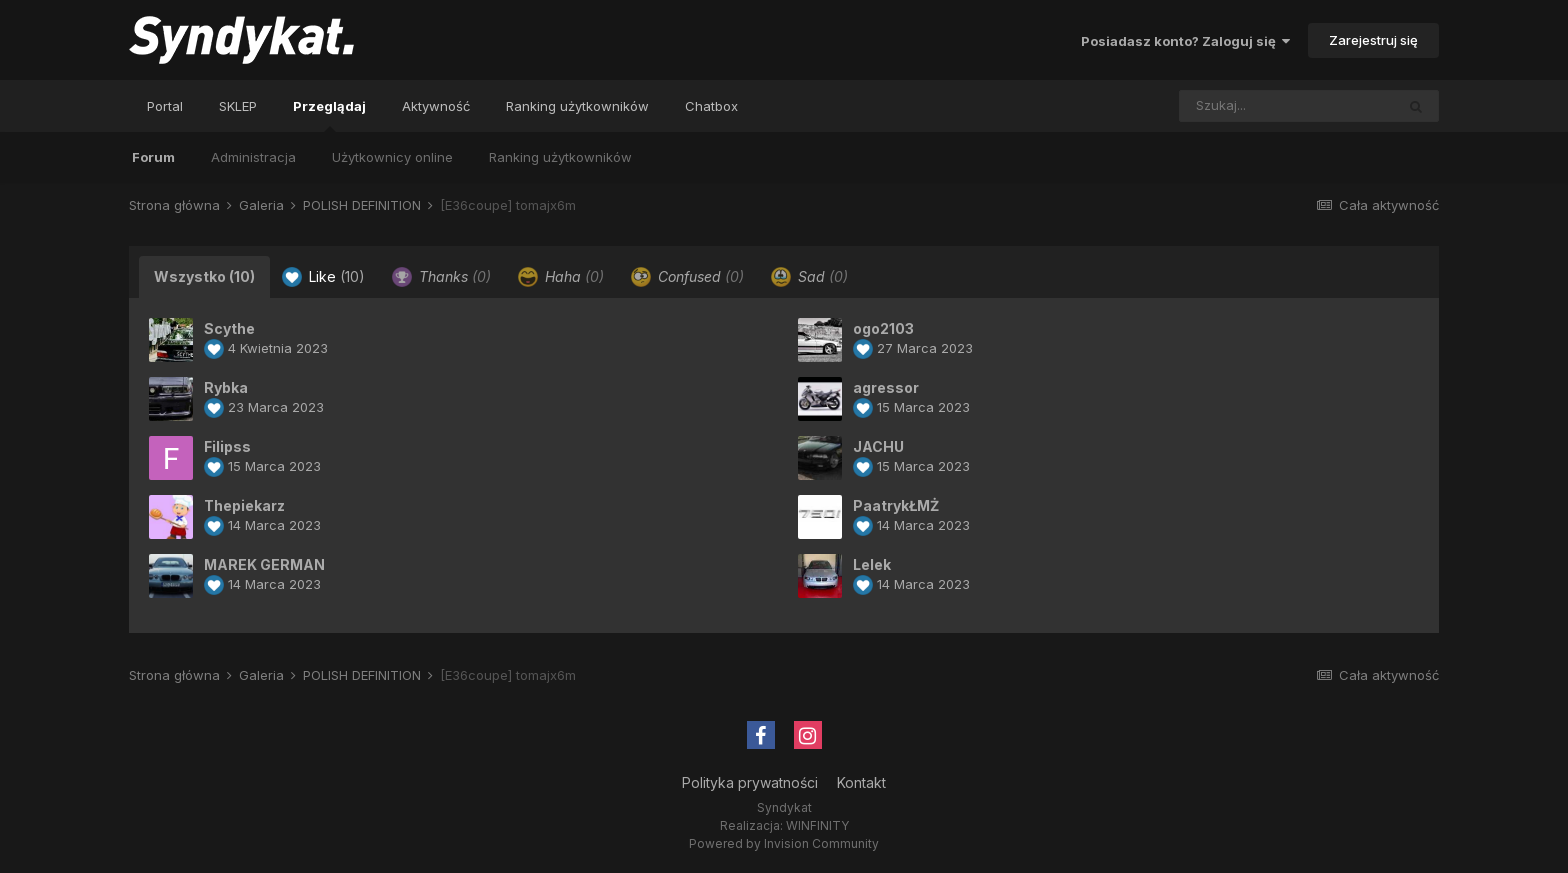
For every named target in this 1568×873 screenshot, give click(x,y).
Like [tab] (323, 277)
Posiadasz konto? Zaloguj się (1185, 41)
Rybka (226, 387)
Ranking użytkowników (560, 157)
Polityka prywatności (750, 782)
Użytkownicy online (392, 157)
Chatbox (711, 106)
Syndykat (784, 807)
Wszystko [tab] (204, 276)
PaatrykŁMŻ (896, 505)
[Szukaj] (1245, 106)
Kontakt (861, 782)
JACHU (878, 446)
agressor (886, 387)
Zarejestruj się (1373, 40)
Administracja (253, 157)
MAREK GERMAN (264, 564)
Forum (153, 157)
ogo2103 (883, 328)
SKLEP (238, 106)
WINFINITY (817, 825)
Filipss (227, 446)
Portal (165, 106)
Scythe (229, 328)
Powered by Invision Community (784, 843)
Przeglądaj (329, 115)
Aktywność (436, 106)
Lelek (872, 564)
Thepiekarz (244, 505)
